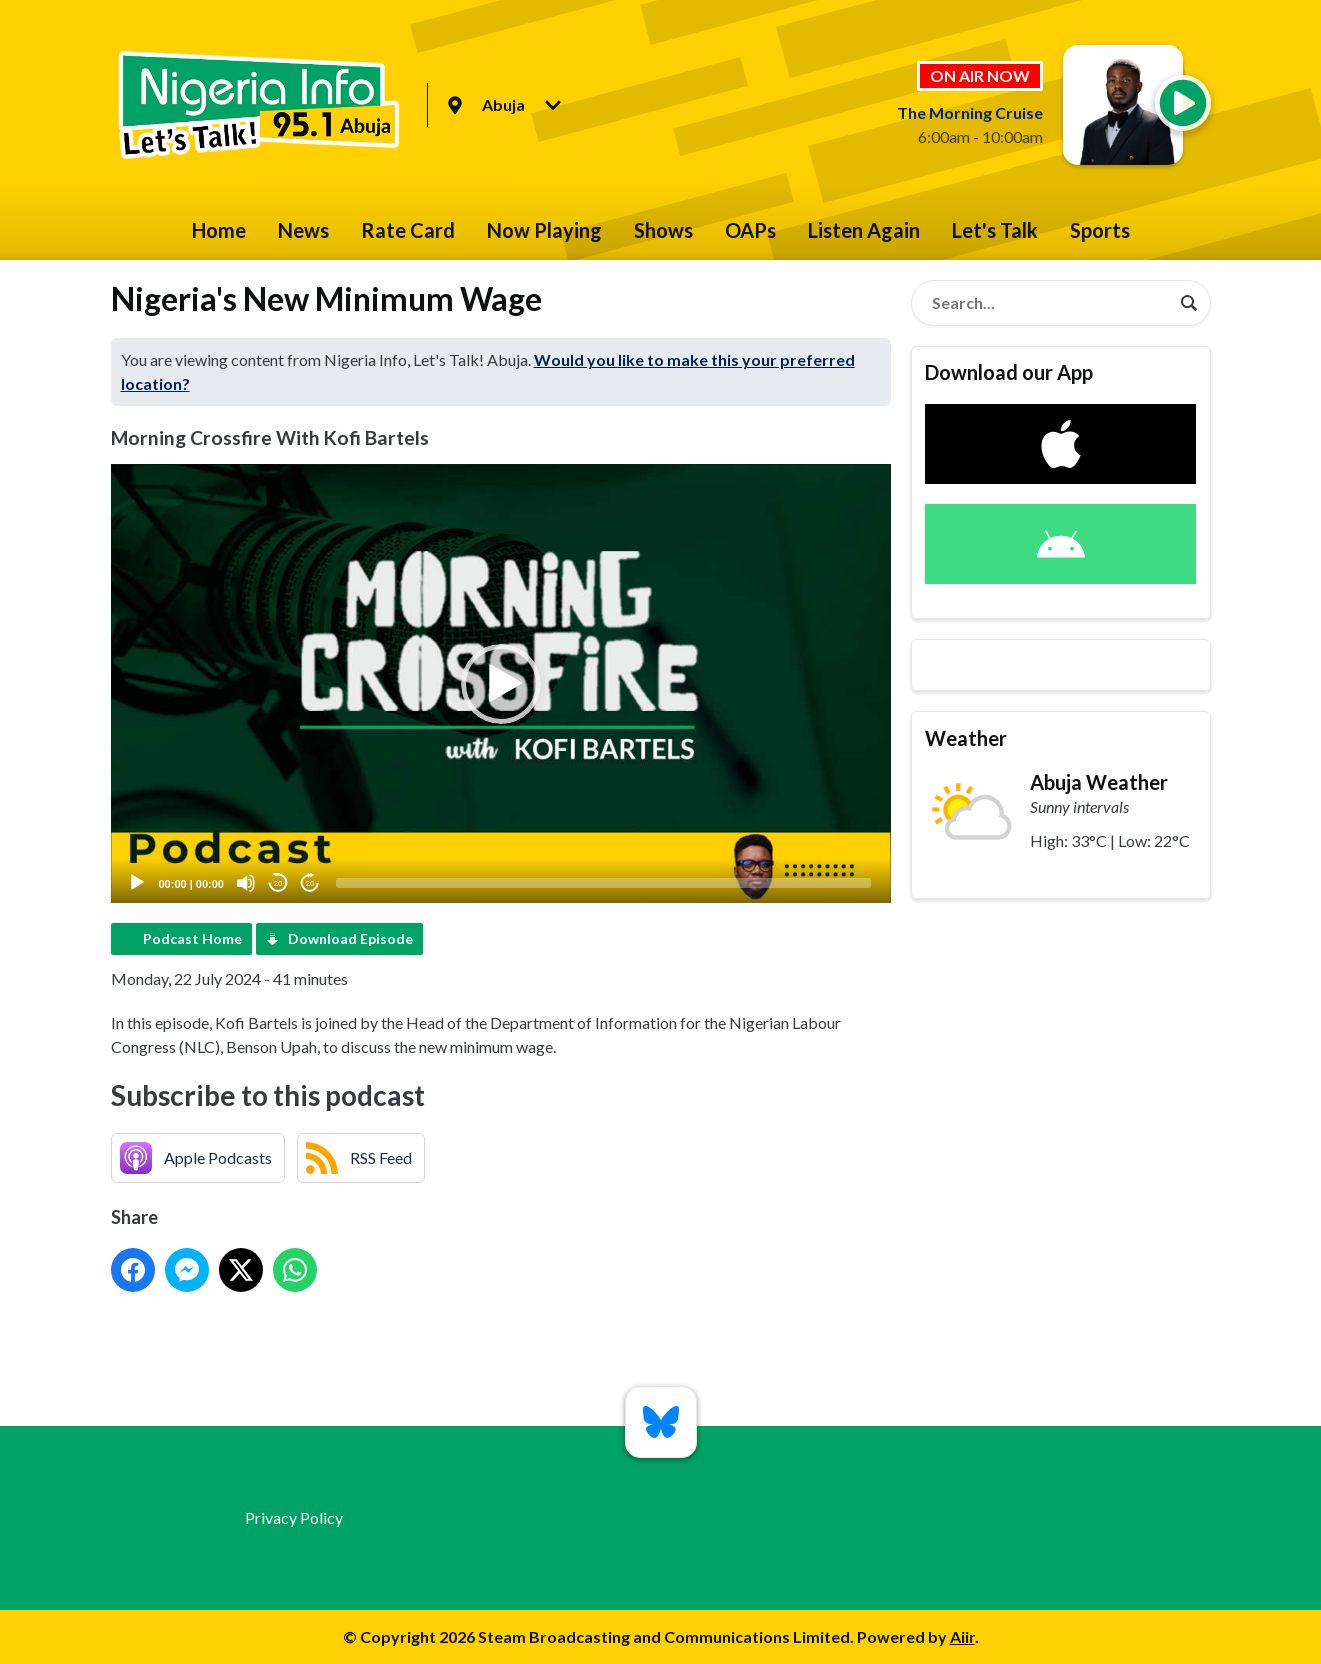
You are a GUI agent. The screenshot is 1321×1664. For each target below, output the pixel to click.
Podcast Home (192, 938)
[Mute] (246, 883)
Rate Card (408, 230)
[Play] (137, 883)
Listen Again (864, 230)
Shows (663, 230)
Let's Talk (995, 230)
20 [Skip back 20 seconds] (278, 883)
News (303, 230)
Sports (1100, 230)
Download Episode (350, 938)
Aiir (962, 1636)
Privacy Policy (294, 1517)
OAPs (750, 230)
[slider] (603, 883)
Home (219, 230)
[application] (501, 683)
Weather (966, 738)
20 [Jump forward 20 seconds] (310, 883)
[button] (501, 684)
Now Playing (544, 230)
